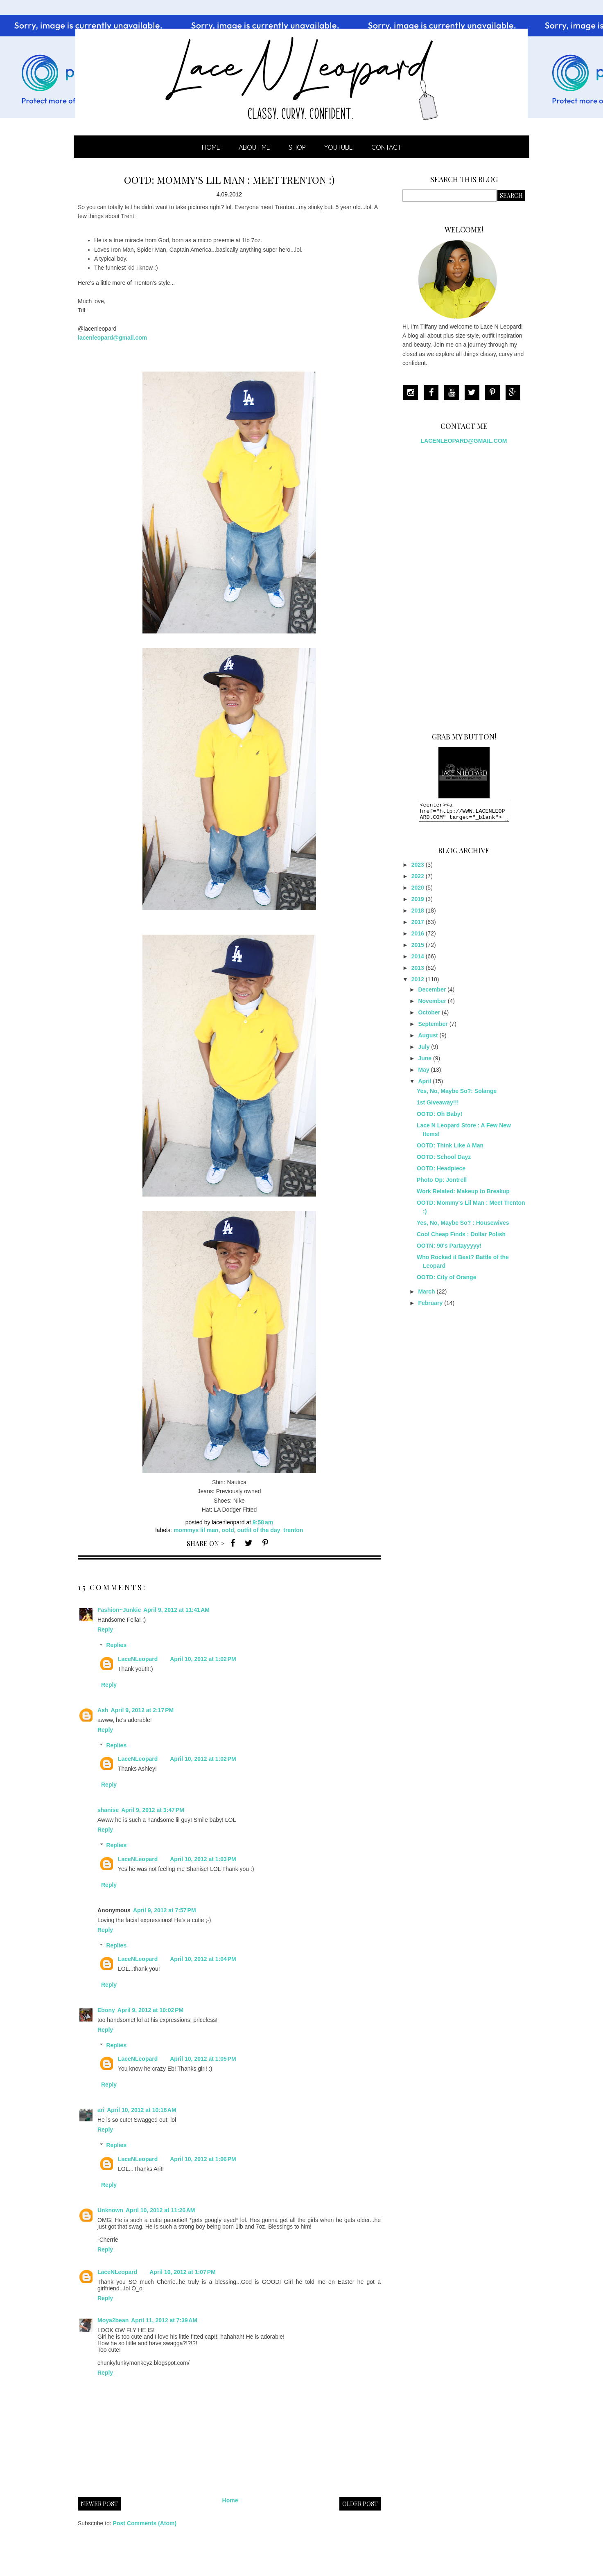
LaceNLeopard (138, 1659)
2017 (417, 925)
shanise (108, 1810)
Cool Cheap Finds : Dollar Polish (461, 1238)
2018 (417, 914)
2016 (417, 937)
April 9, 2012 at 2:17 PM (142, 1710)
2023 (417, 868)
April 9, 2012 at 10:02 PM (150, 2010)
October (429, 1016)
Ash (102, 1710)
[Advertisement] (463, 585)
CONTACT (386, 147)
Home (211, 147)
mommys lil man (196, 1530)
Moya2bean (113, 2320)
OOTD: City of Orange (446, 1281)
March (426, 1295)
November (432, 1004)
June (424, 1062)
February (430, 1306)
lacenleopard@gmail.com (112, 337)
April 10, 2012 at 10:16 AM (141, 2110)
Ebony (106, 2010)
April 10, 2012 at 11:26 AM (160, 2210)
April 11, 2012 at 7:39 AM (164, 2320)
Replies (116, 1645)
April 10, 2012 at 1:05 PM (203, 2058)
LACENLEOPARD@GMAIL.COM (464, 440)
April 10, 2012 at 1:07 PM (182, 2272)
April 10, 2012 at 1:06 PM (203, 2159)
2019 (417, 902)
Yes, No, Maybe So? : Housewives (463, 1226)
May (423, 1073)
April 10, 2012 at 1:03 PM (203, 1859)
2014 (417, 960)
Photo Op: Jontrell (442, 1183)
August (428, 1039)
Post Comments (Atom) (145, 2523)
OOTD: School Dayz (444, 1160)
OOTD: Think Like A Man (450, 1149)
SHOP (297, 147)
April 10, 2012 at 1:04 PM (203, 1959)
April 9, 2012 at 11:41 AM (176, 1610)
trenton (293, 1530)
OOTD (227, 1530)
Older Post (360, 2504)
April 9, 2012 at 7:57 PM (164, 1910)
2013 (417, 971)
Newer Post (99, 2504)
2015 (417, 948)
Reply (105, 1629)
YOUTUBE (338, 147)
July (423, 1050)
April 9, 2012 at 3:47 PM (152, 1810)
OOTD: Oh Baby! (439, 1117)
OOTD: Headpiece (441, 1172)
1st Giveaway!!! (438, 1106)
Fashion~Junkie (119, 1610)
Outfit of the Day (258, 1530)
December (432, 993)
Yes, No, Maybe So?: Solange (457, 1094)
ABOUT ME (254, 147)
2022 (417, 880)
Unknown (110, 2210)
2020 (417, 891)
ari (100, 2110)
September (432, 1027)
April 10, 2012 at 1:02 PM (203, 1659)
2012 (417, 983)
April (424, 1085)
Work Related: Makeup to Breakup (463, 1195)
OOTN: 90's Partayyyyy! (449, 1249)
